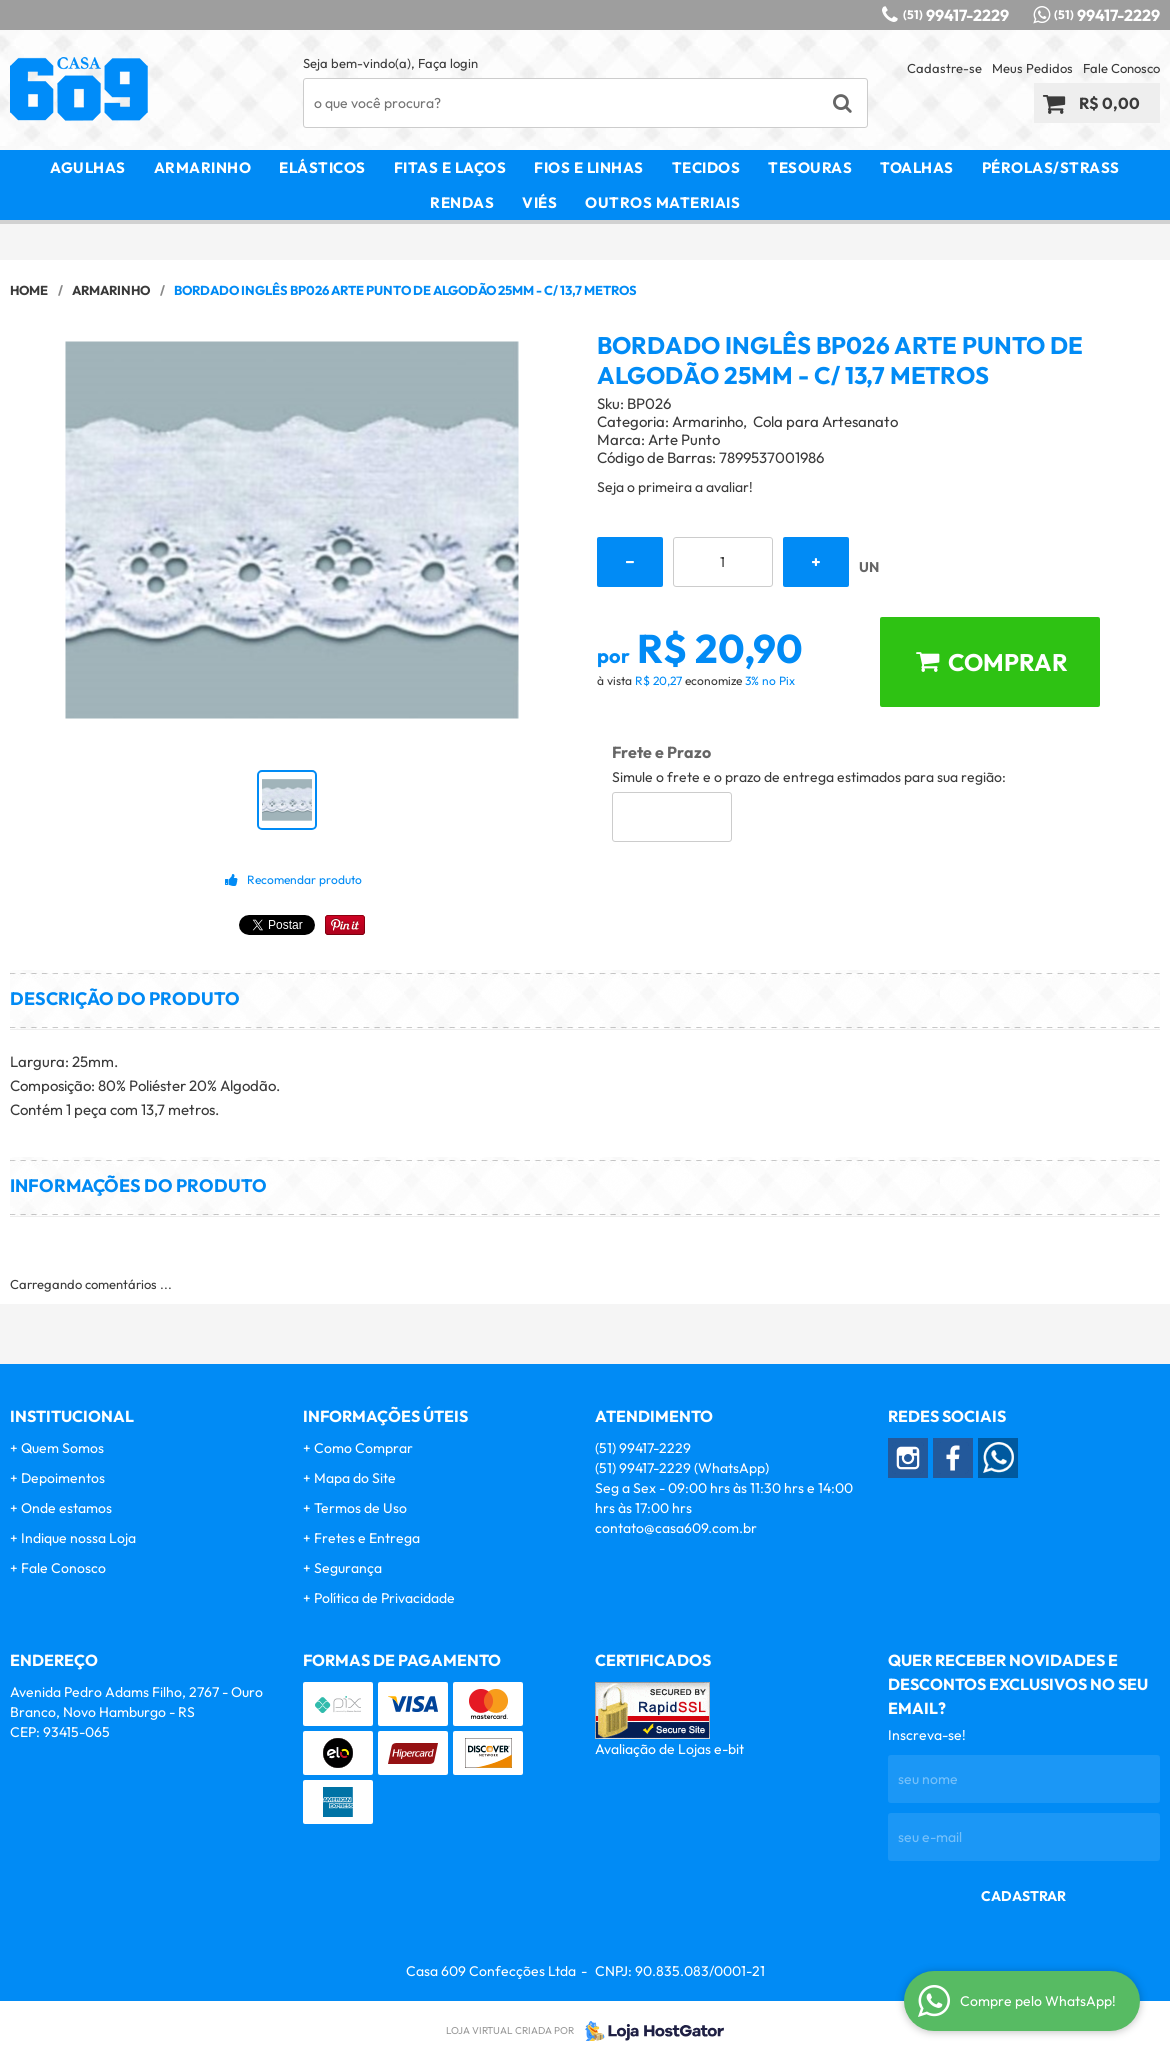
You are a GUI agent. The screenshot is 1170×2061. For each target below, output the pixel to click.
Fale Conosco (1121, 68)
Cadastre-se (944, 68)
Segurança (348, 1568)
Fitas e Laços (450, 167)
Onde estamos (66, 1508)
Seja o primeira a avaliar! (675, 487)
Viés (539, 202)
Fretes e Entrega (367, 1538)
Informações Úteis (385, 1416)
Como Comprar (363, 1448)
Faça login (448, 63)
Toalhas (917, 167)
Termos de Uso (360, 1508)
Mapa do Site (355, 1478)
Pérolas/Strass (1051, 167)
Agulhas (88, 167)
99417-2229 (956, 15)
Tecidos (706, 167)
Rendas (462, 202)
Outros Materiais (662, 202)
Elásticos (322, 167)
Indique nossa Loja (78, 1538)
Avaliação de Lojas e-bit (669, 1749)
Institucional (72, 1416)
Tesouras (810, 167)
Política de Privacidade (384, 1598)
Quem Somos (62, 1448)
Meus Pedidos (1032, 68)
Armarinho (203, 167)
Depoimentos (63, 1478)
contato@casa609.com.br (676, 1528)
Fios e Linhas (589, 167)
